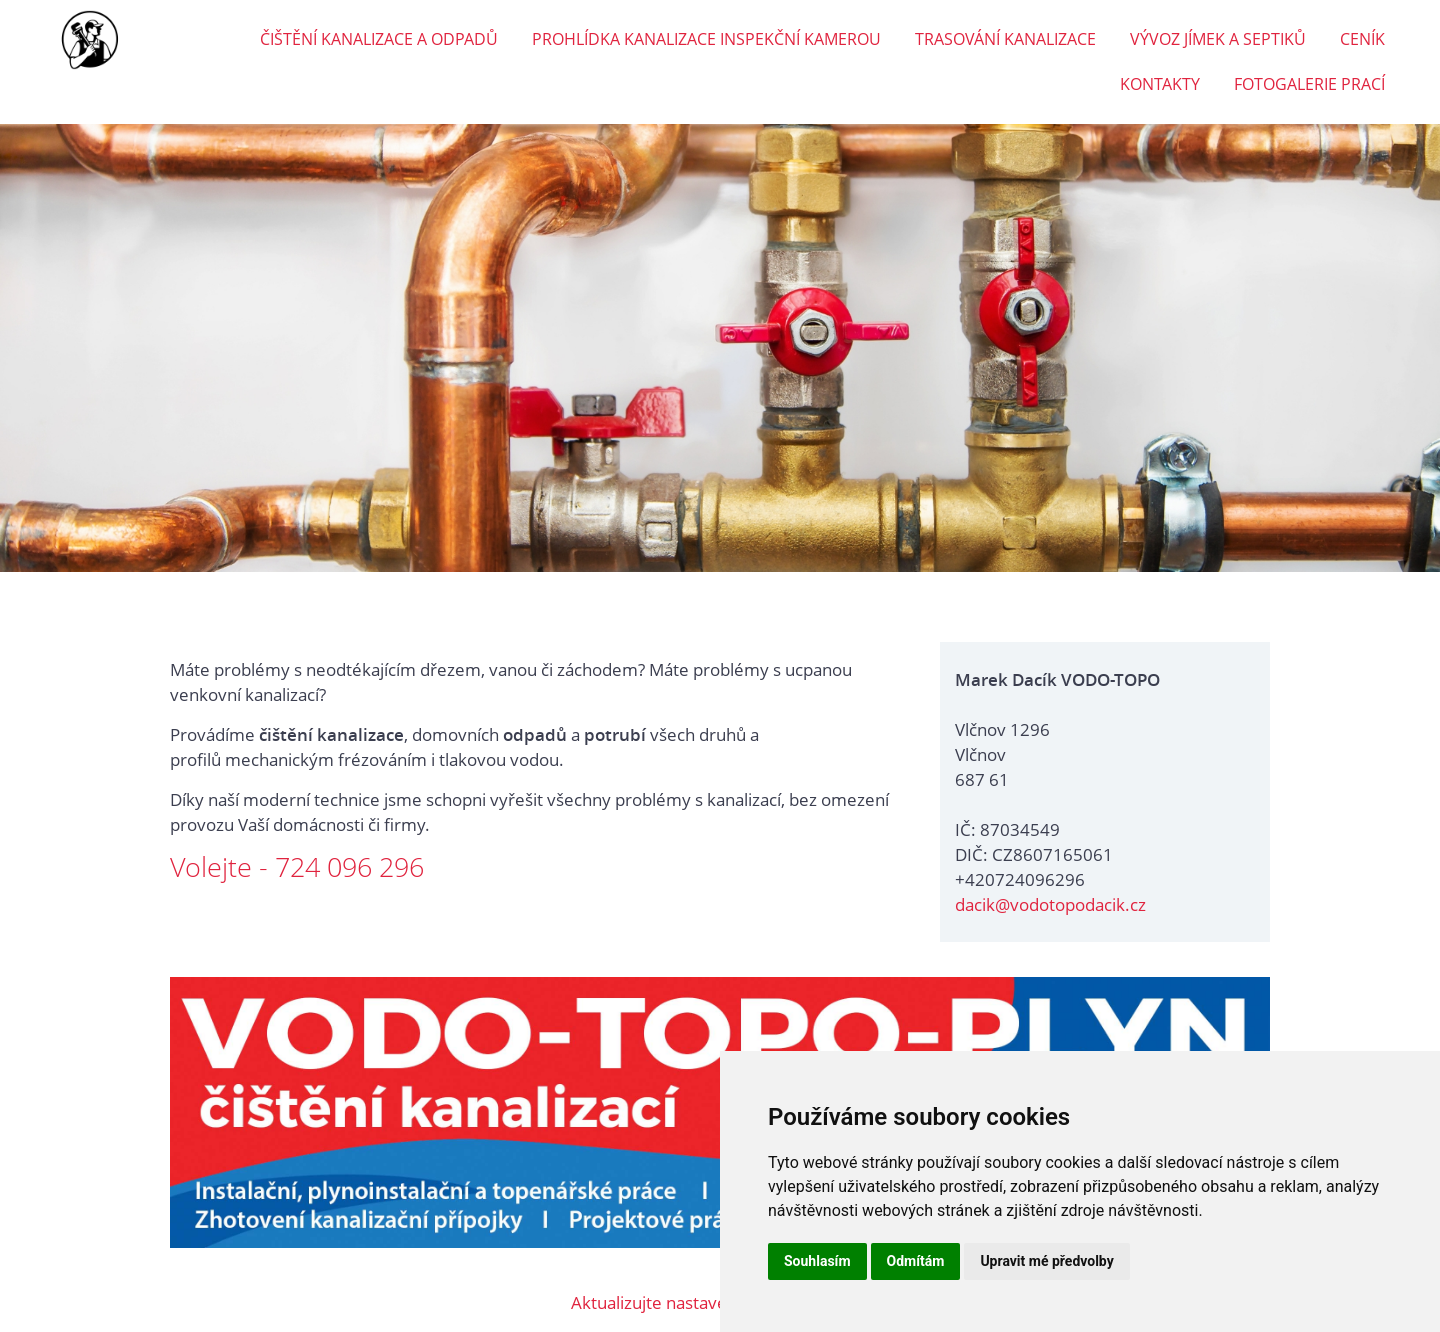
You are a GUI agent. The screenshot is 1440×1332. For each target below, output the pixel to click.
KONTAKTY (1160, 84)
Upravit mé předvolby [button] (1046, 1261)
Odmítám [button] (916, 1261)
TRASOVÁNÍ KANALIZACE (1005, 39)
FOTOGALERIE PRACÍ (1309, 84)
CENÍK (1362, 39)
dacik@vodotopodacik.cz (1050, 904)
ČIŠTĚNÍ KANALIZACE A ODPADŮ (379, 39)
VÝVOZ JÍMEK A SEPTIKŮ (1218, 39)
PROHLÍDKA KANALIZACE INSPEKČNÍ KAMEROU (706, 39)
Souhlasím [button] (817, 1261)
